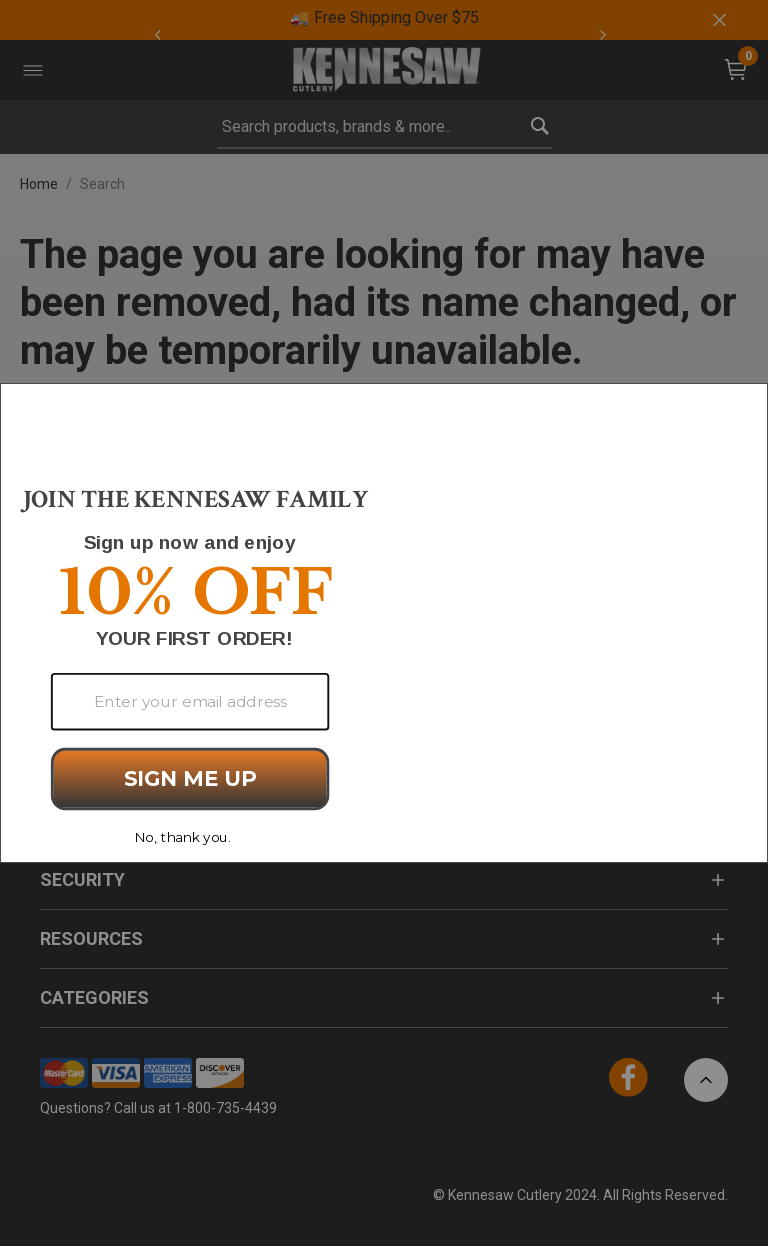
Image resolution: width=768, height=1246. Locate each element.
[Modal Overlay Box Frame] (384, 623)
